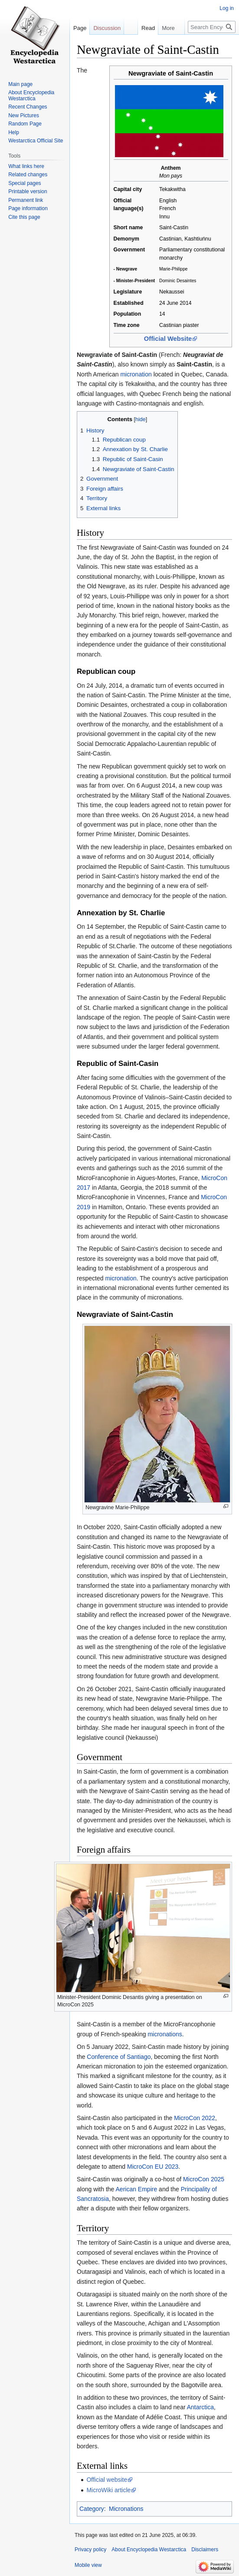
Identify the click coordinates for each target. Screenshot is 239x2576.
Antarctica (200, 2407)
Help (13, 132)
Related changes (27, 175)
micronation (135, 374)
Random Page (25, 124)
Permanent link (25, 200)
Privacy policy (90, 2549)
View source (147, 45)
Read (118, 45)
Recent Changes (27, 107)
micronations (164, 2034)
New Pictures (23, 115)
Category (91, 2508)
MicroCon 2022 (194, 2117)
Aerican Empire (136, 2189)
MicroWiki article (108, 2490)
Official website (106, 2479)
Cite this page (24, 217)
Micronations (126, 2508)
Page (79, 28)
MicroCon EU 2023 (152, 2166)
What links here (26, 166)
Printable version (27, 191)
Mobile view (88, 2565)
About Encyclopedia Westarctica (31, 95)
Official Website (168, 338)
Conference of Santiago (119, 2056)
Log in (226, 8)
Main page (20, 84)
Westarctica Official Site (35, 141)
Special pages (24, 183)
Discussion (107, 28)
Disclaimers (204, 2549)
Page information (28, 208)
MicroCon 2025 (203, 2179)
